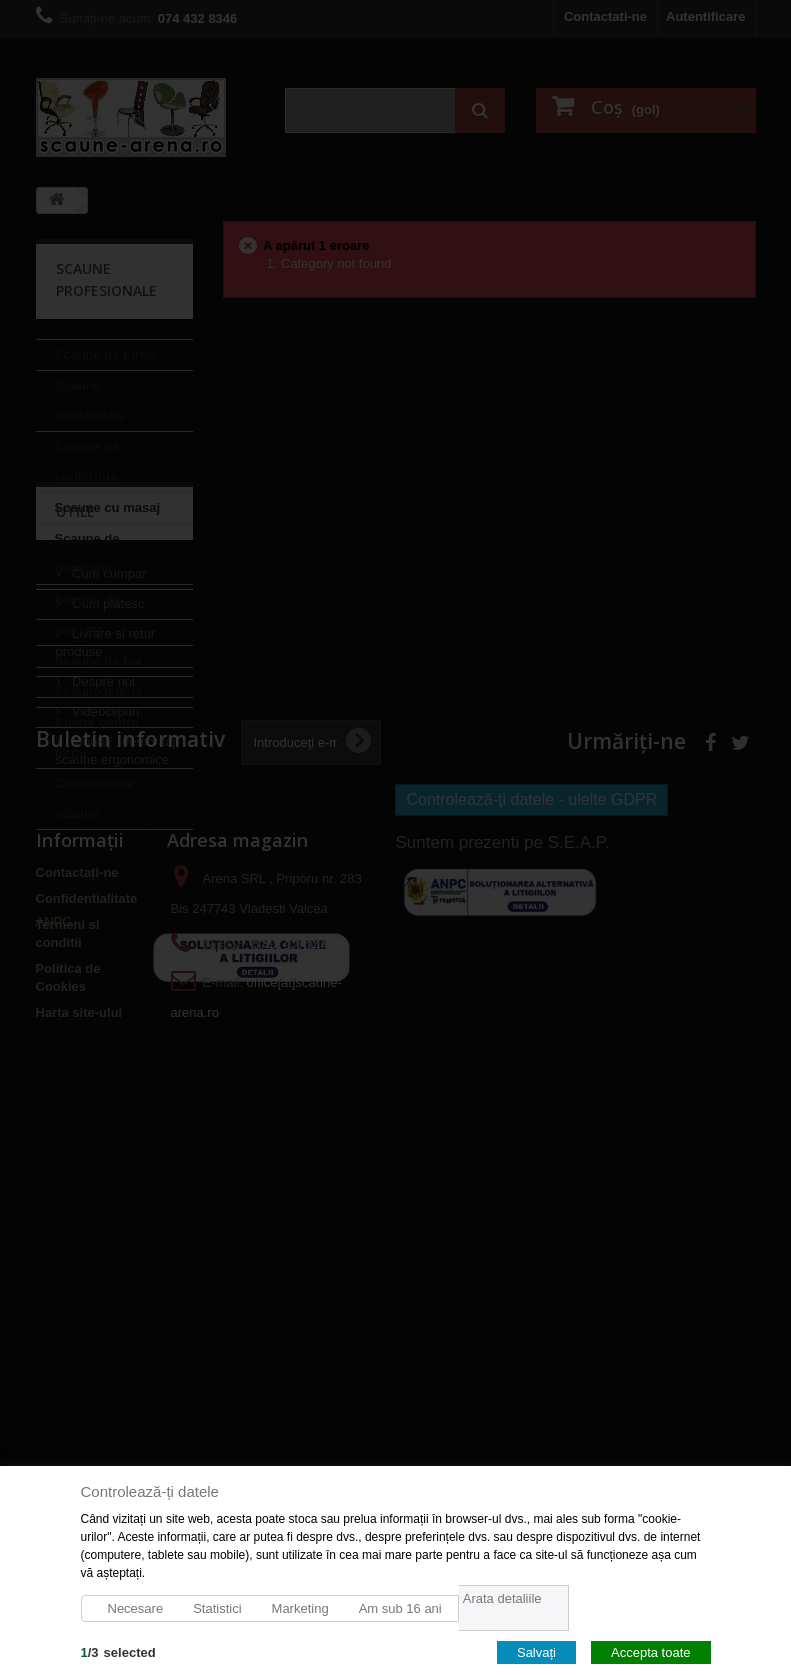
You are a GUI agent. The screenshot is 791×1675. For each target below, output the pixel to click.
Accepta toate (651, 1651)
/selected (118, 1651)
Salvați (536, 1651)
